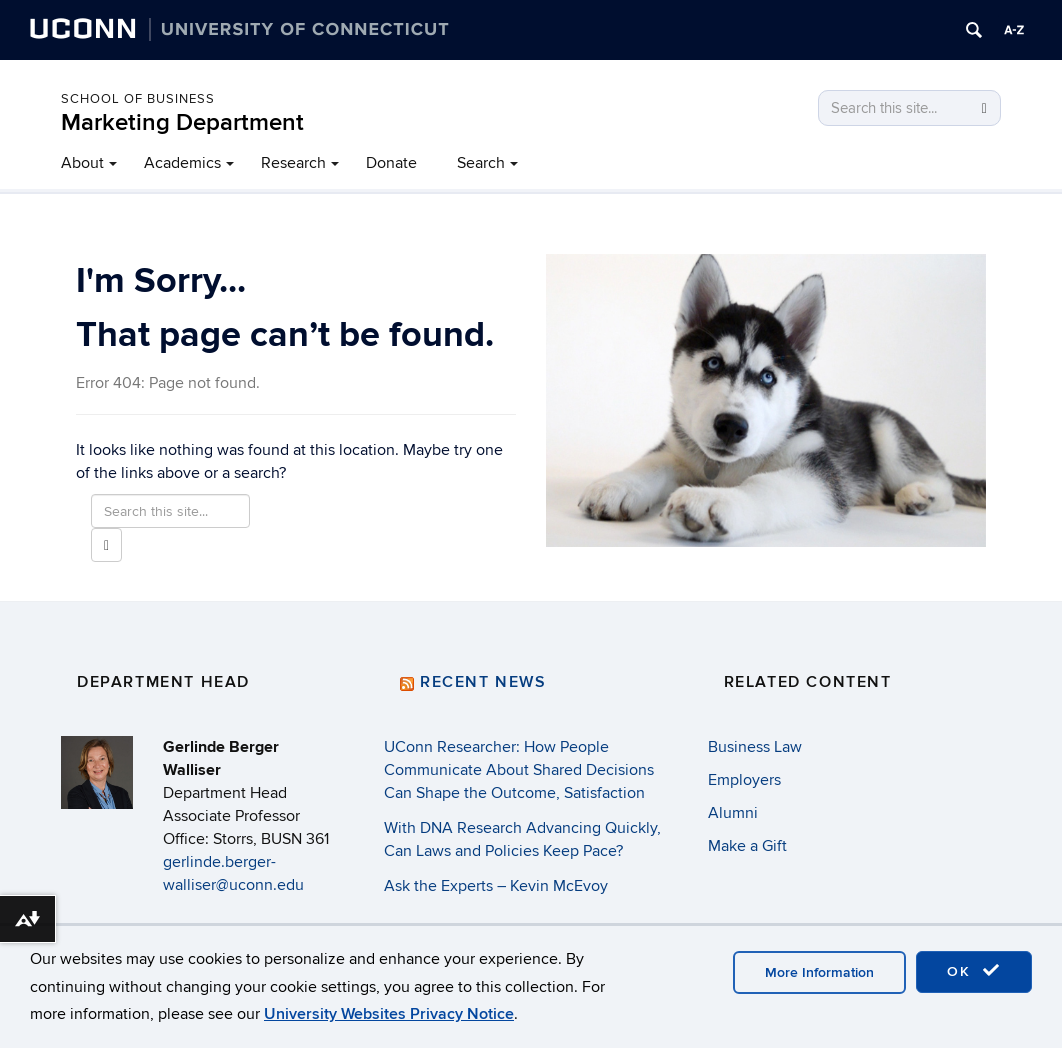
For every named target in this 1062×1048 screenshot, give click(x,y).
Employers (744, 780)
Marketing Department (182, 122)
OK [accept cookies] (974, 971)
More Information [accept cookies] (819, 972)
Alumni (733, 813)
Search (481, 163)
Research (293, 163)
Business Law (755, 747)
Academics (182, 163)
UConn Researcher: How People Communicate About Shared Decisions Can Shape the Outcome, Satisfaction (519, 770)
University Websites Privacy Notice (389, 1014)
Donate (391, 163)
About (82, 163)
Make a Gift (747, 846)
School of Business (138, 99)
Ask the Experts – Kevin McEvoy (496, 886)
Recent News (483, 682)
